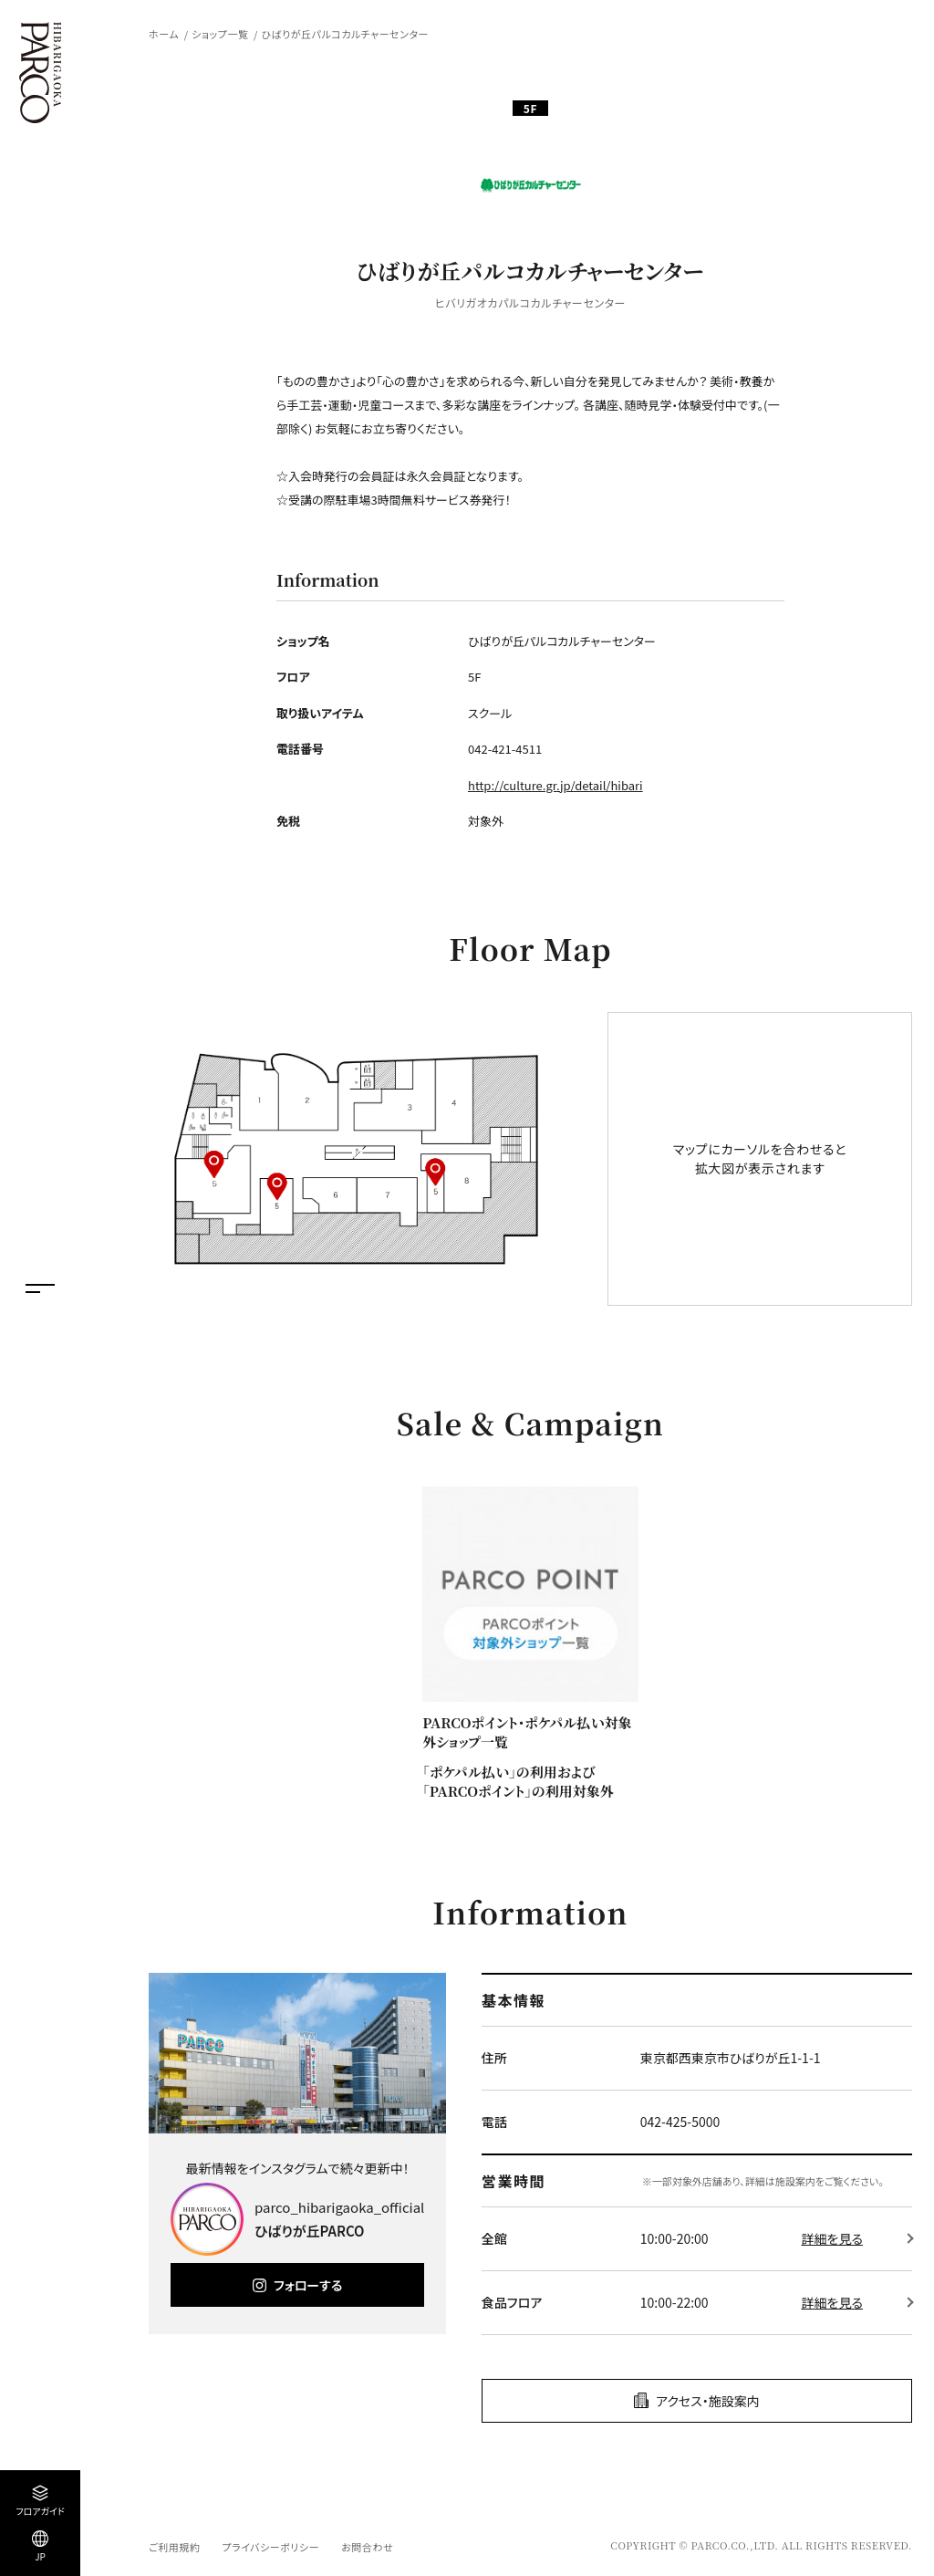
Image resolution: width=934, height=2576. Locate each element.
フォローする (308, 2285)
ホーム (164, 33)
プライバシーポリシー (270, 2546)
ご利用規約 (174, 2546)
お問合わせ (367, 2546)
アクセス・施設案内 (708, 2401)
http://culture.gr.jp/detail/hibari (555, 785)
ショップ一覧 (220, 33)
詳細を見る (832, 2238)
